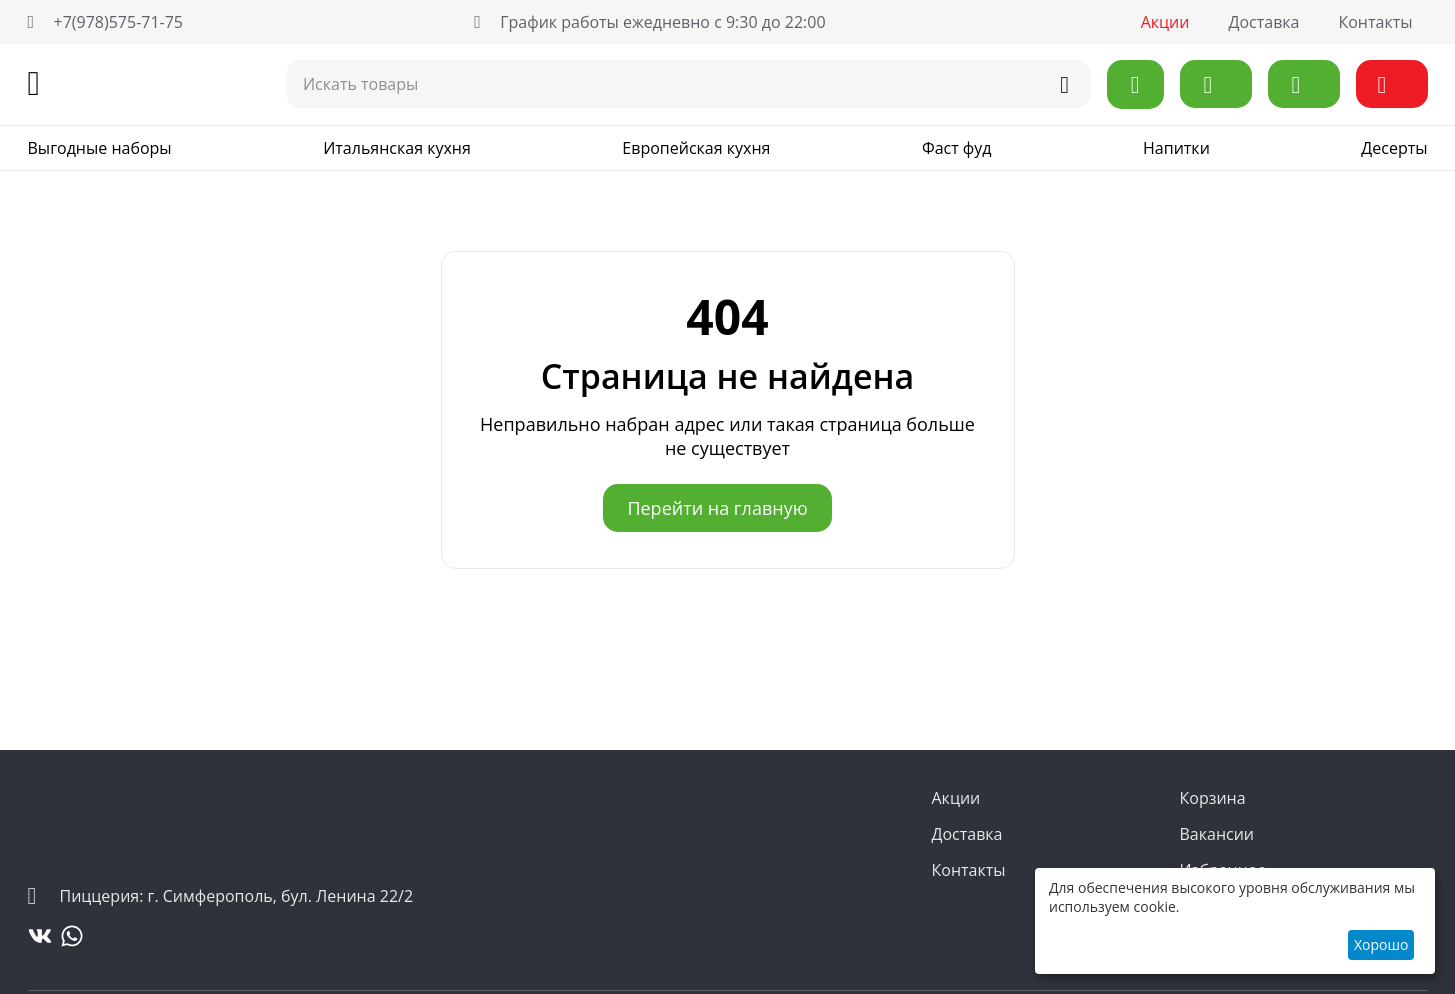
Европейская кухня (696, 148)
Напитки (1176, 148)
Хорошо (1381, 944)
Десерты (1394, 148)
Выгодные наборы (100, 148)
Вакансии (1217, 834)
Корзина (1213, 798)
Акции (1165, 22)
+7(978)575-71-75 (106, 22)
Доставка (1263, 22)
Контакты (1375, 22)
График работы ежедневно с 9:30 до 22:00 (649, 22)
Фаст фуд (957, 148)
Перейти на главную (717, 508)
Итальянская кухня (397, 148)
